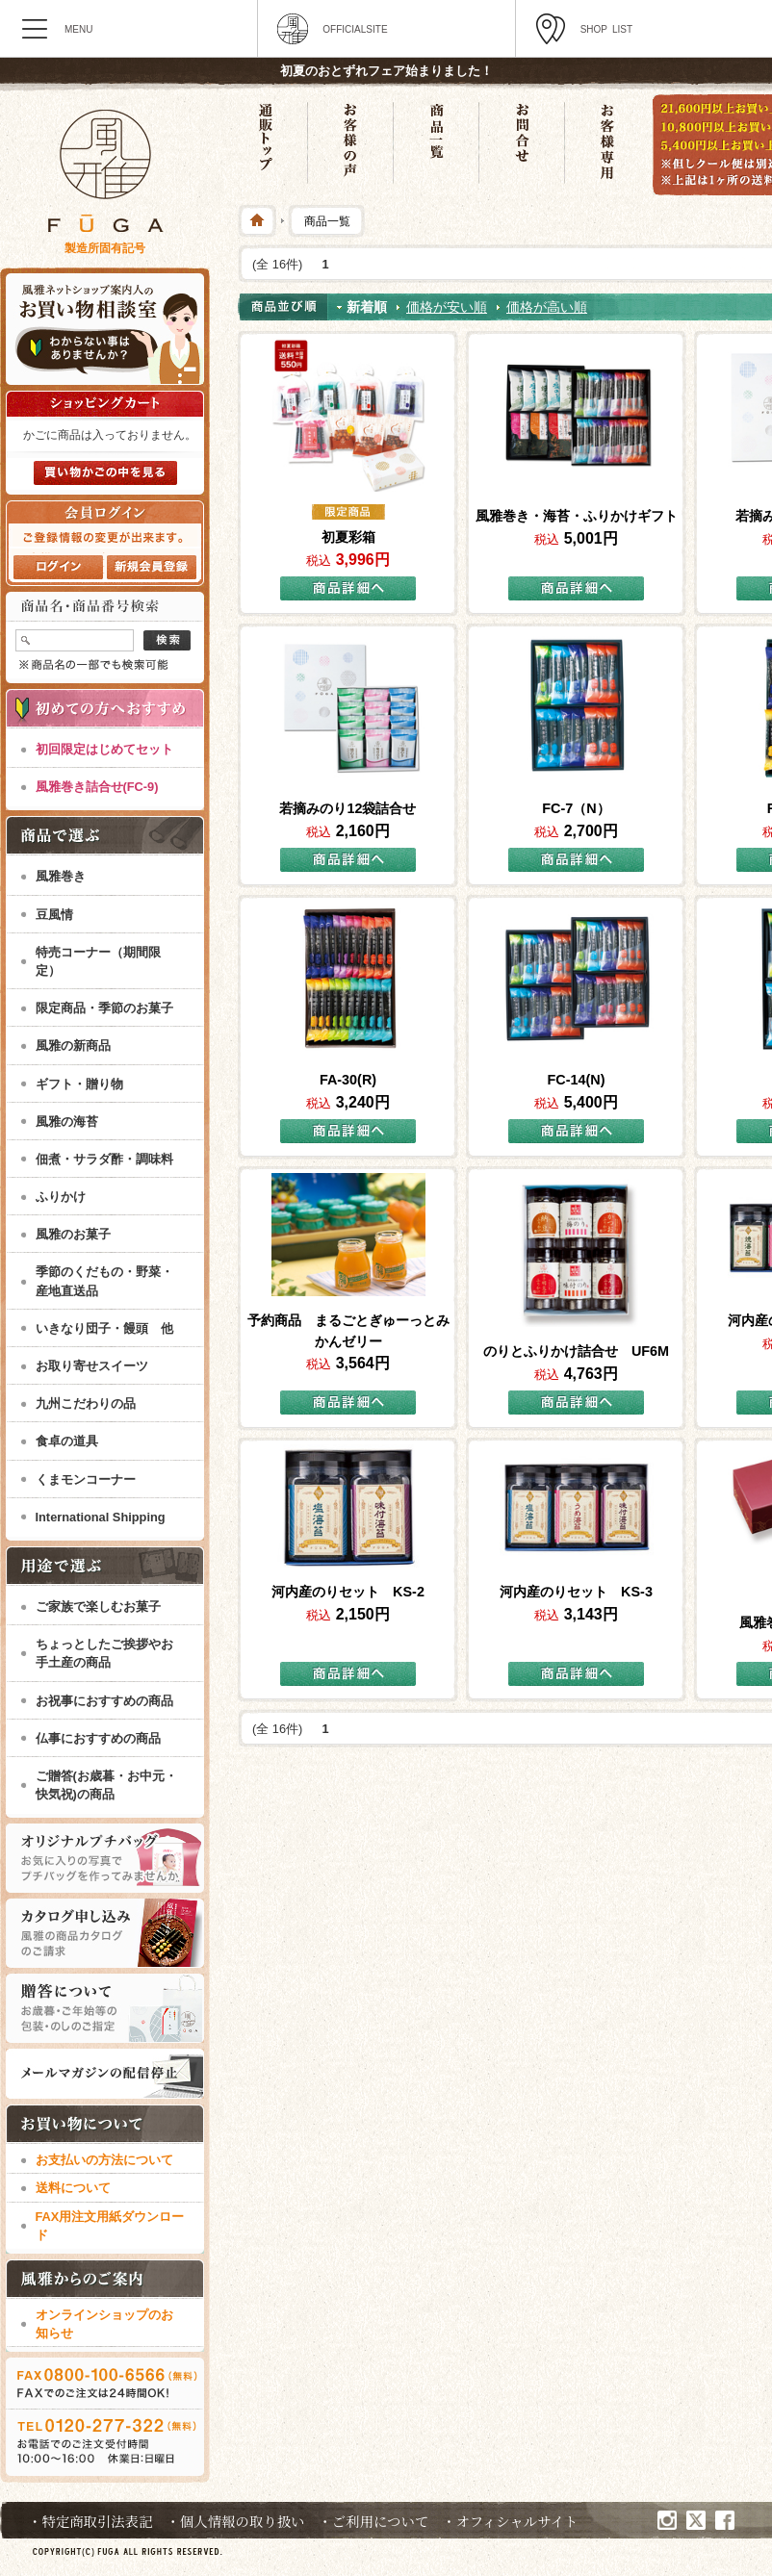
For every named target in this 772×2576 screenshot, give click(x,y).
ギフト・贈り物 (79, 1084)
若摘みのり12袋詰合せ (347, 808)
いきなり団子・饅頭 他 (104, 1328)
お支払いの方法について (104, 2160)
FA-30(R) (348, 1079)
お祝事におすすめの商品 (104, 1701)
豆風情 (54, 914)
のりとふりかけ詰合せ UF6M (576, 1351)
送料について (73, 2188)
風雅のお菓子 (73, 1234)
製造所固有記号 (104, 248)
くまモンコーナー (86, 1479)
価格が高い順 (546, 307)
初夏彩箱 (348, 537)
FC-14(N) (576, 1079)
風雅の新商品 (73, 1045)
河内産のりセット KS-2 (348, 1591)
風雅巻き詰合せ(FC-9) (97, 786)
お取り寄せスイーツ (92, 1366)
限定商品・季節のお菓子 (104, 1008)
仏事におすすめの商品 (98, 1738)
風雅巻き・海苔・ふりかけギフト (577, 515)
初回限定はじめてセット (104, 749)
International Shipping (101, 1517)
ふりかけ (61, 1196)
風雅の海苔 (67, 1121)
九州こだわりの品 (86, 1403)
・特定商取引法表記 (90, 2521)
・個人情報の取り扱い (236, 2521)
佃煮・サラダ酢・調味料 (104, 1159)
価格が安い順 (446, 307)
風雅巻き (61, 876)
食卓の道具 (67, 1441)
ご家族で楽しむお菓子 (98, 1606)
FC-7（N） (575, 808)
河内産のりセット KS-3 (576, 1591)
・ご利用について (373, 2521)
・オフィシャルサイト (510, 2521)
